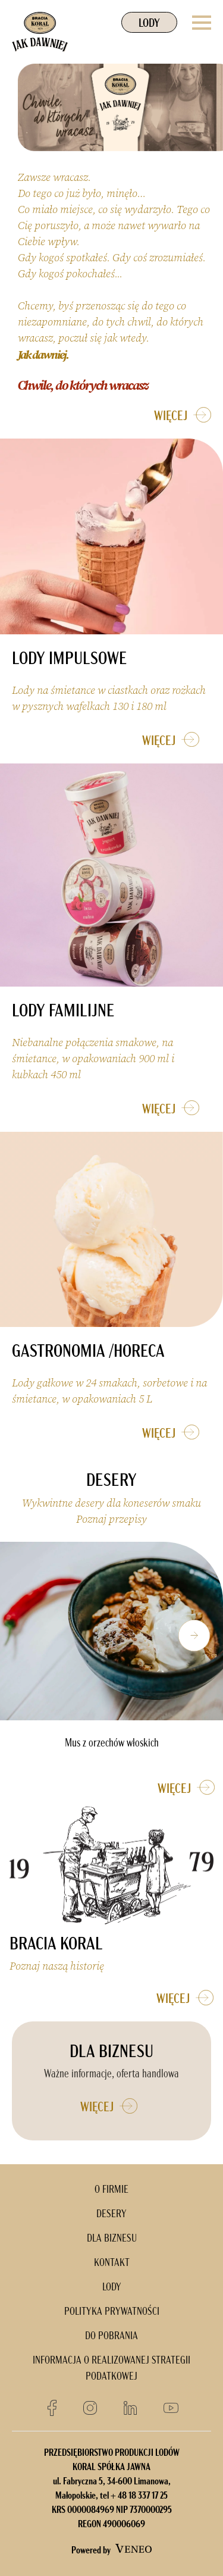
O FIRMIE (111, 2190)
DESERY (111, 2214)
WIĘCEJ (185, 415)
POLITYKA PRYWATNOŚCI (111, 2312)
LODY (149, 24)
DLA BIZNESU (112, 2239)
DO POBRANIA (111, 2336)
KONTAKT (112, 2263)
